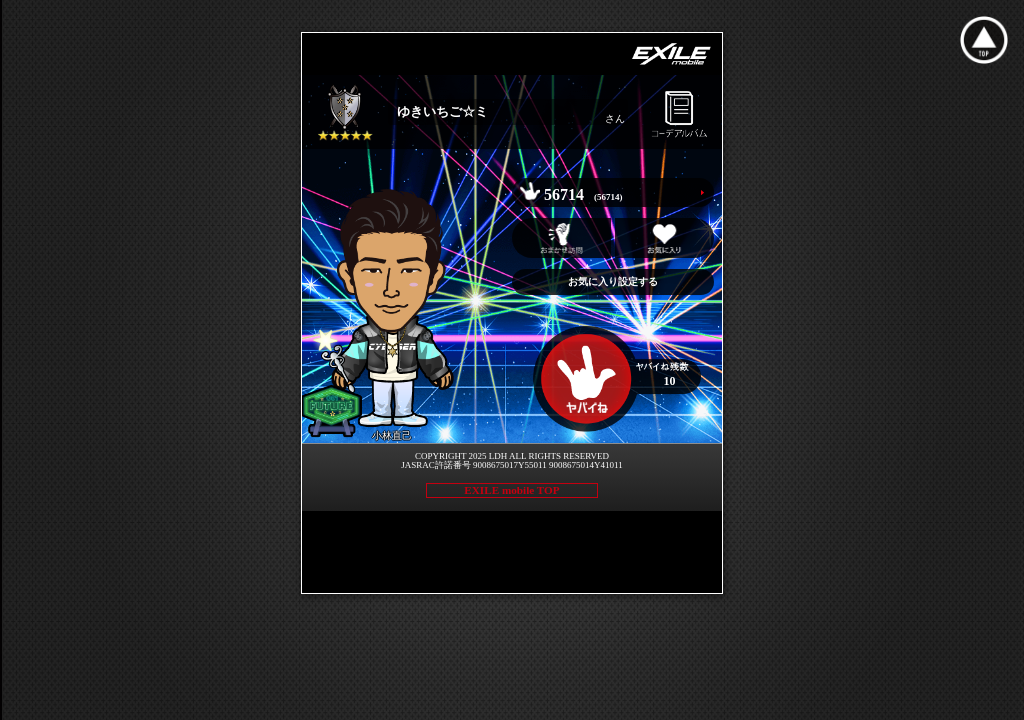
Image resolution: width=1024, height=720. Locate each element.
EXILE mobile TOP (511, 490)
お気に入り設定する (613, 281)
